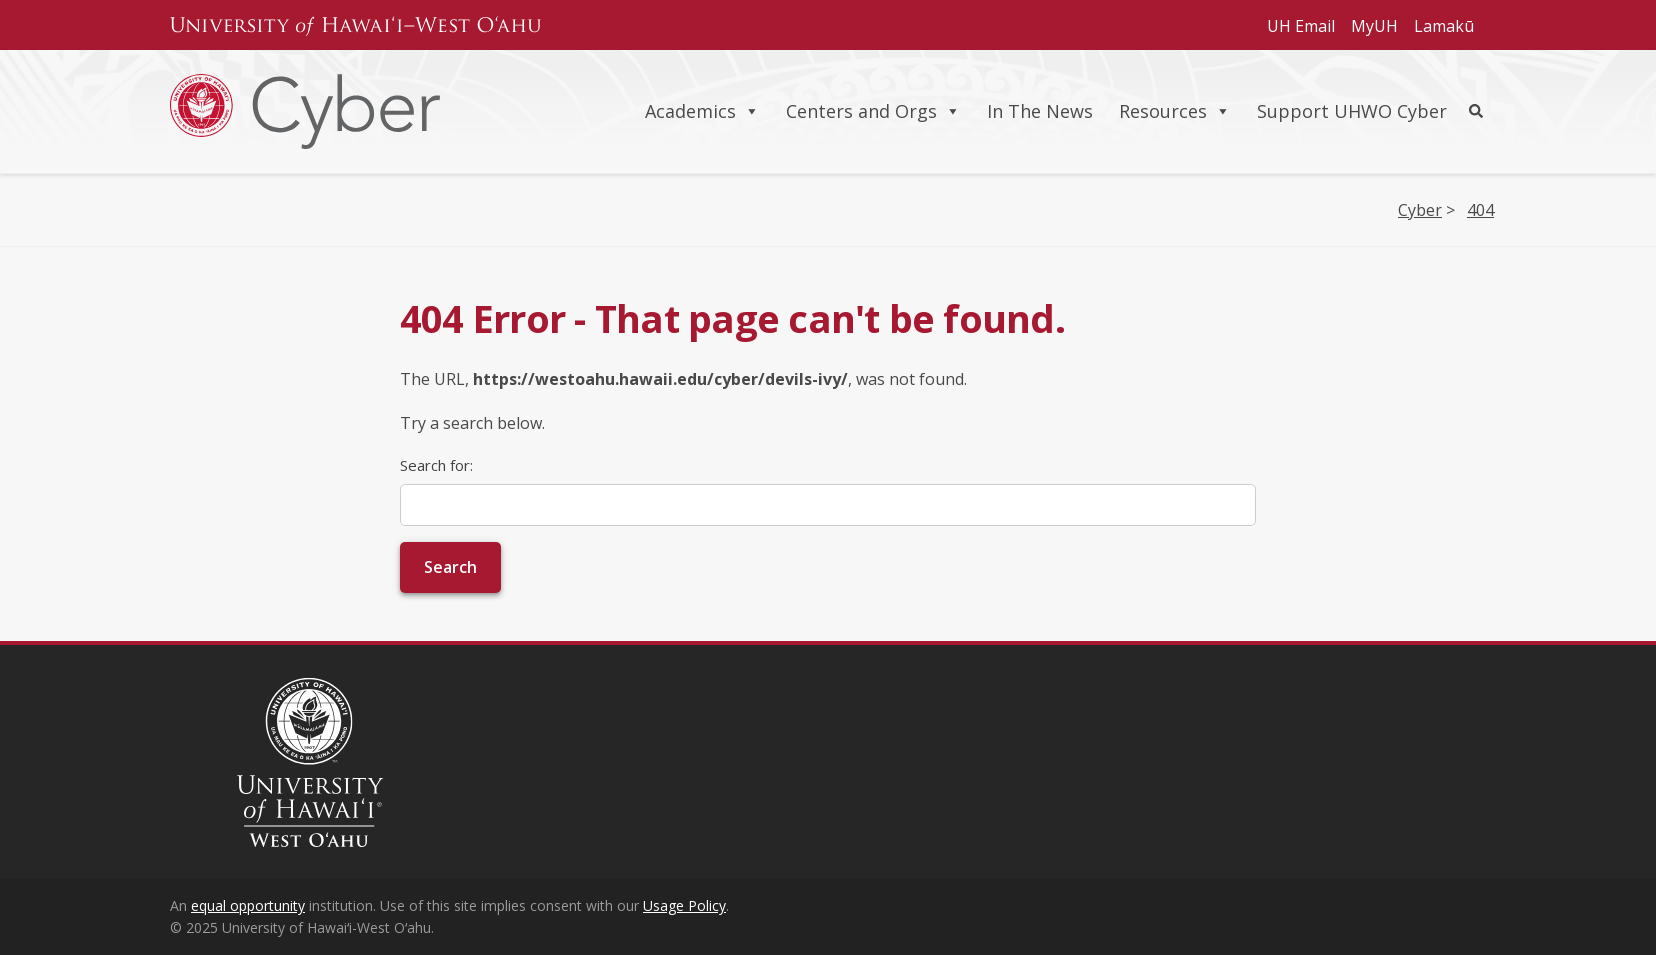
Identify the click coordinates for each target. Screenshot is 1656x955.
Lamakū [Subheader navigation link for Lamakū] (1444, 26)
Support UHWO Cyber (1352, 111)
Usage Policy (684, 905)
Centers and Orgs (873, 111)
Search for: (436, 465)
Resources (1175, 111)
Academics (702, 111)
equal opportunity (248, 905)
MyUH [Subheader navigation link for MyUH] (1374, 26)
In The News (1040, 111)
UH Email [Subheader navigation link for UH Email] (1301, 26)
